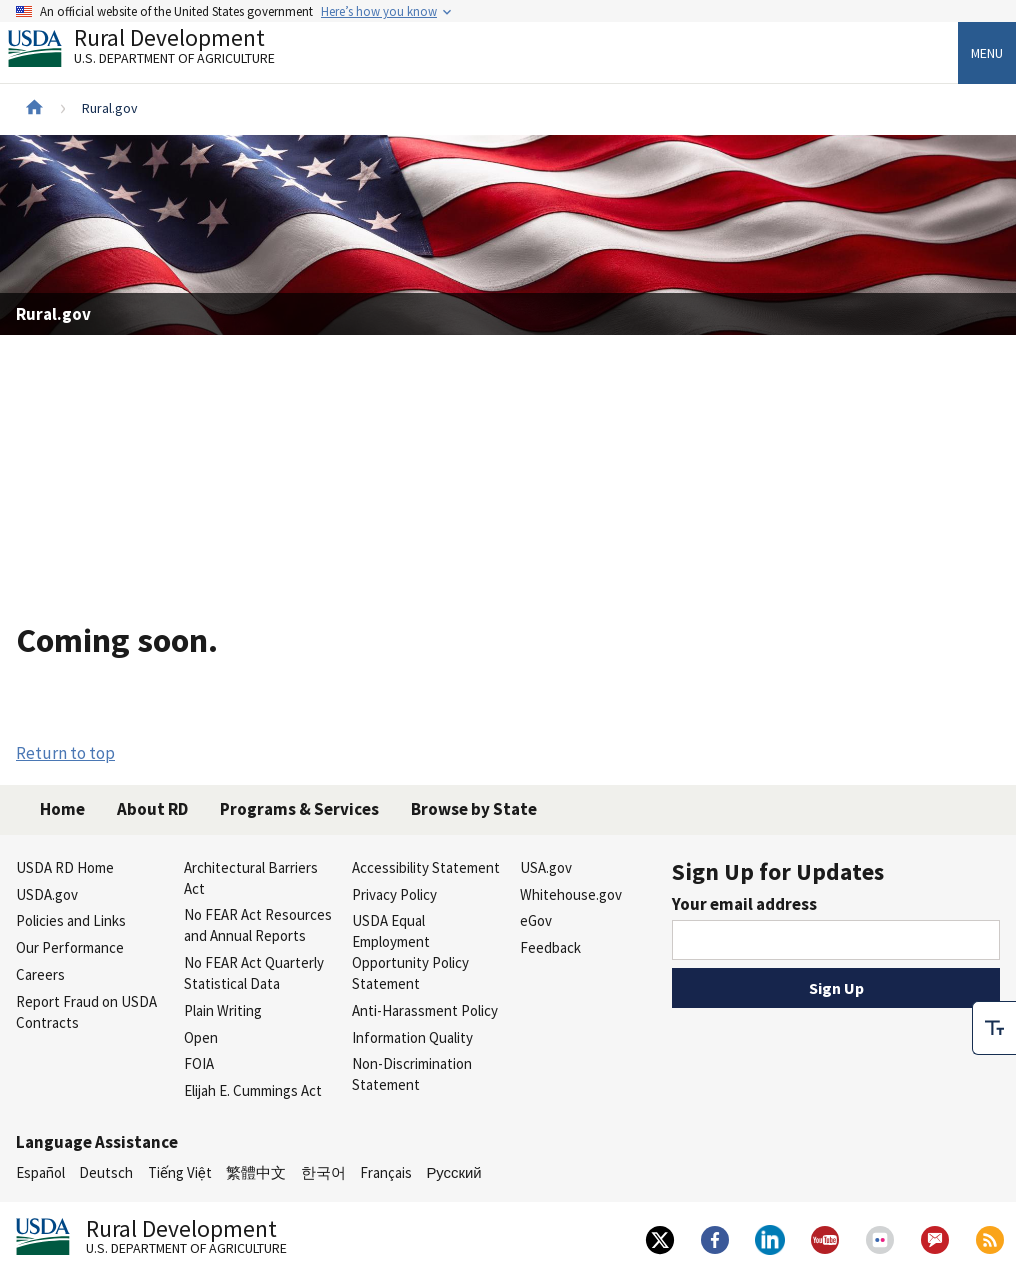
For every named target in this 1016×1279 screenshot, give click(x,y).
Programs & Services (299, 809)
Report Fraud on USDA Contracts (86, 1012)
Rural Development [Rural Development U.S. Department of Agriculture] (158, 51)
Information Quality (412, 1037)
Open (201, 1037)
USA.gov (546, 867)
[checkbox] (994, 996)
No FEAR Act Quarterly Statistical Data (254, 973)
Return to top (65, 753)
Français (386, 1172)
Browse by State (474, 809)
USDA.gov (47, 894)
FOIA (199, 1063)
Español (40, 1172)
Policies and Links (71, 920)
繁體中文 (256, 1172)
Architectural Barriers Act (251, 878)
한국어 (323, 1172)
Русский (453, 1172)
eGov (536, 920)
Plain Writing (223, 1010)
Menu (987, 53)
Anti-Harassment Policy (425, 1010)
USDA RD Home (65, 867)
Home (62, 809)
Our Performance (70, 947)
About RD (152, 809)
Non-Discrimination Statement (412, 1074)
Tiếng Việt (180, 1172)
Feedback (550, 947)
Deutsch (106, 1172)
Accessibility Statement (426, 867)
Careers (40, 974)
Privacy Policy (394, 894)
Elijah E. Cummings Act (253, 1090)
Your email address (744, 904)
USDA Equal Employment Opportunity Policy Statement (410, 951)
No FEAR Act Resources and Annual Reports (258, 925)
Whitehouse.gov (571, 894)
